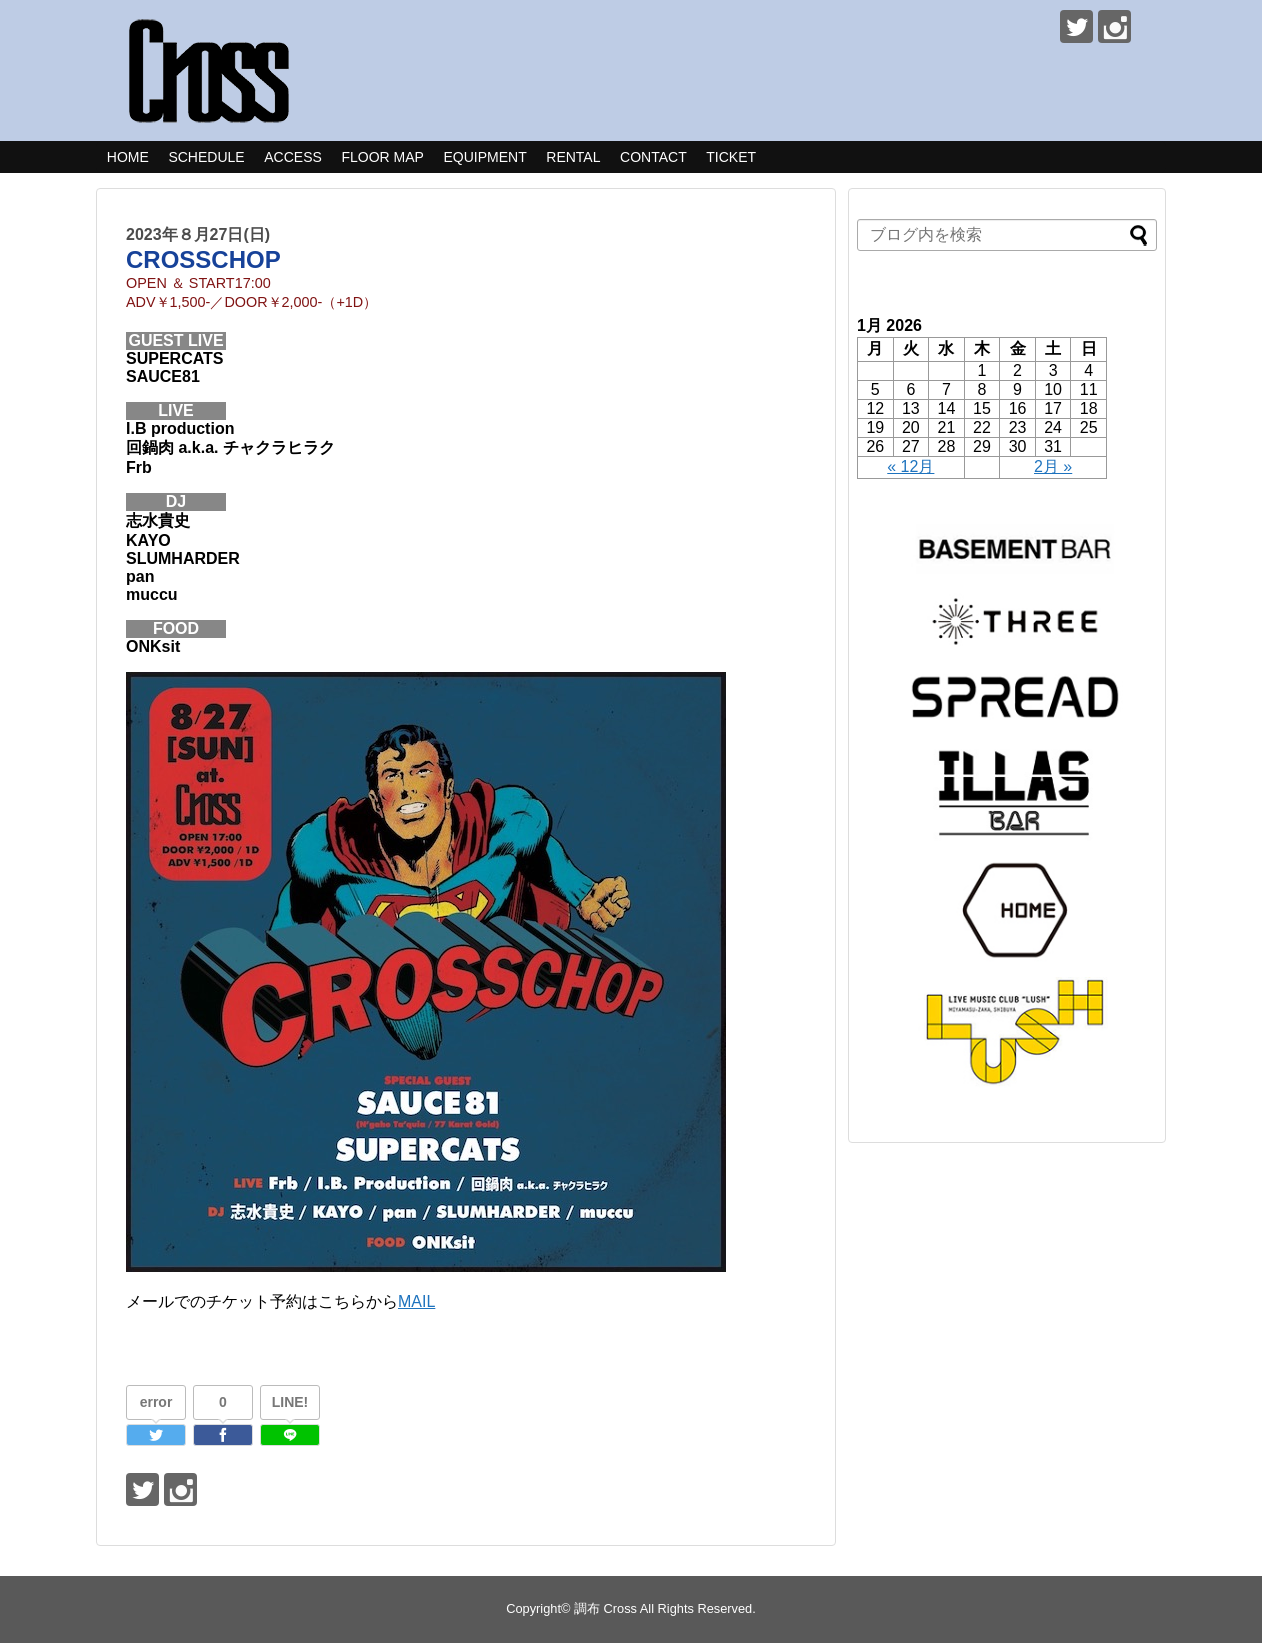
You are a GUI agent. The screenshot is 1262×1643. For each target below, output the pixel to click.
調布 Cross (605, 1608)
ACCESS (293, 157)
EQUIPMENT (484, 157)
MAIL (416, 1301)
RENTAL (573, 157)
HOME (128, 157)
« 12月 (910, 466)
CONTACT (653, 157)
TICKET (731, 157)
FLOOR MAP (382, 157)
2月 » (1053, 466)
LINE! (290, 1402)
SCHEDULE (206, 157)
